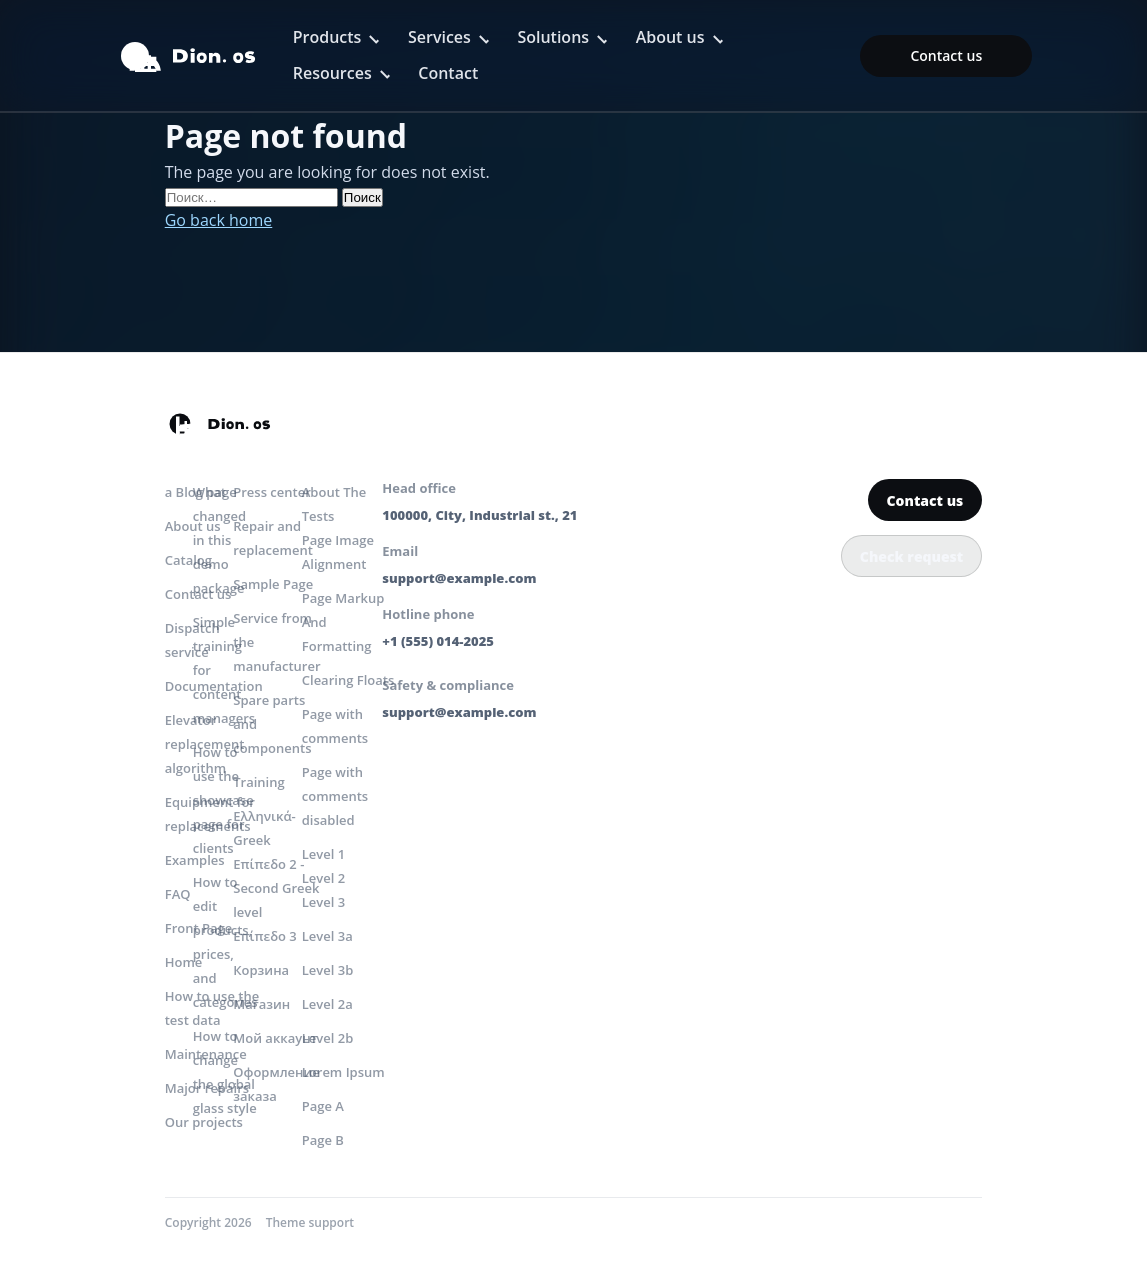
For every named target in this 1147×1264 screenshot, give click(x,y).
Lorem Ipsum (343, 1072)
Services (439, 37)
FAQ (178, 894)
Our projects (204, 1122)
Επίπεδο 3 (265, 936)
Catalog (188, 560)
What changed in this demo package (219, 540)
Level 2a (327, 1004)
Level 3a (327, 936)
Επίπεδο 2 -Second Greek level (276, 888)
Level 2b (328, 1038)
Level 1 (323, 854)
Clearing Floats (348, 680)
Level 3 (323, 902)
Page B (323, 1140)
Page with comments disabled (335, 796)
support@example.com (459, 578)
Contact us (946, 55)
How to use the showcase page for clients (223, 800)
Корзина (261, 970)
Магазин (261, 1004)
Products (327, 37)
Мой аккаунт (275, 1038)
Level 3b (328, 970)
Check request (911, 556)
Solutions (553, 37)
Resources (332, 73)
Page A (323, 1106)
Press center (272, 492)
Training (258, 782)
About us (670, 37)
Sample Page (273, 584)
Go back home (219, 220)
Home (184, 962)
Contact (448, 73)
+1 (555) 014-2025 (438, 641)
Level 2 (323, 878)
